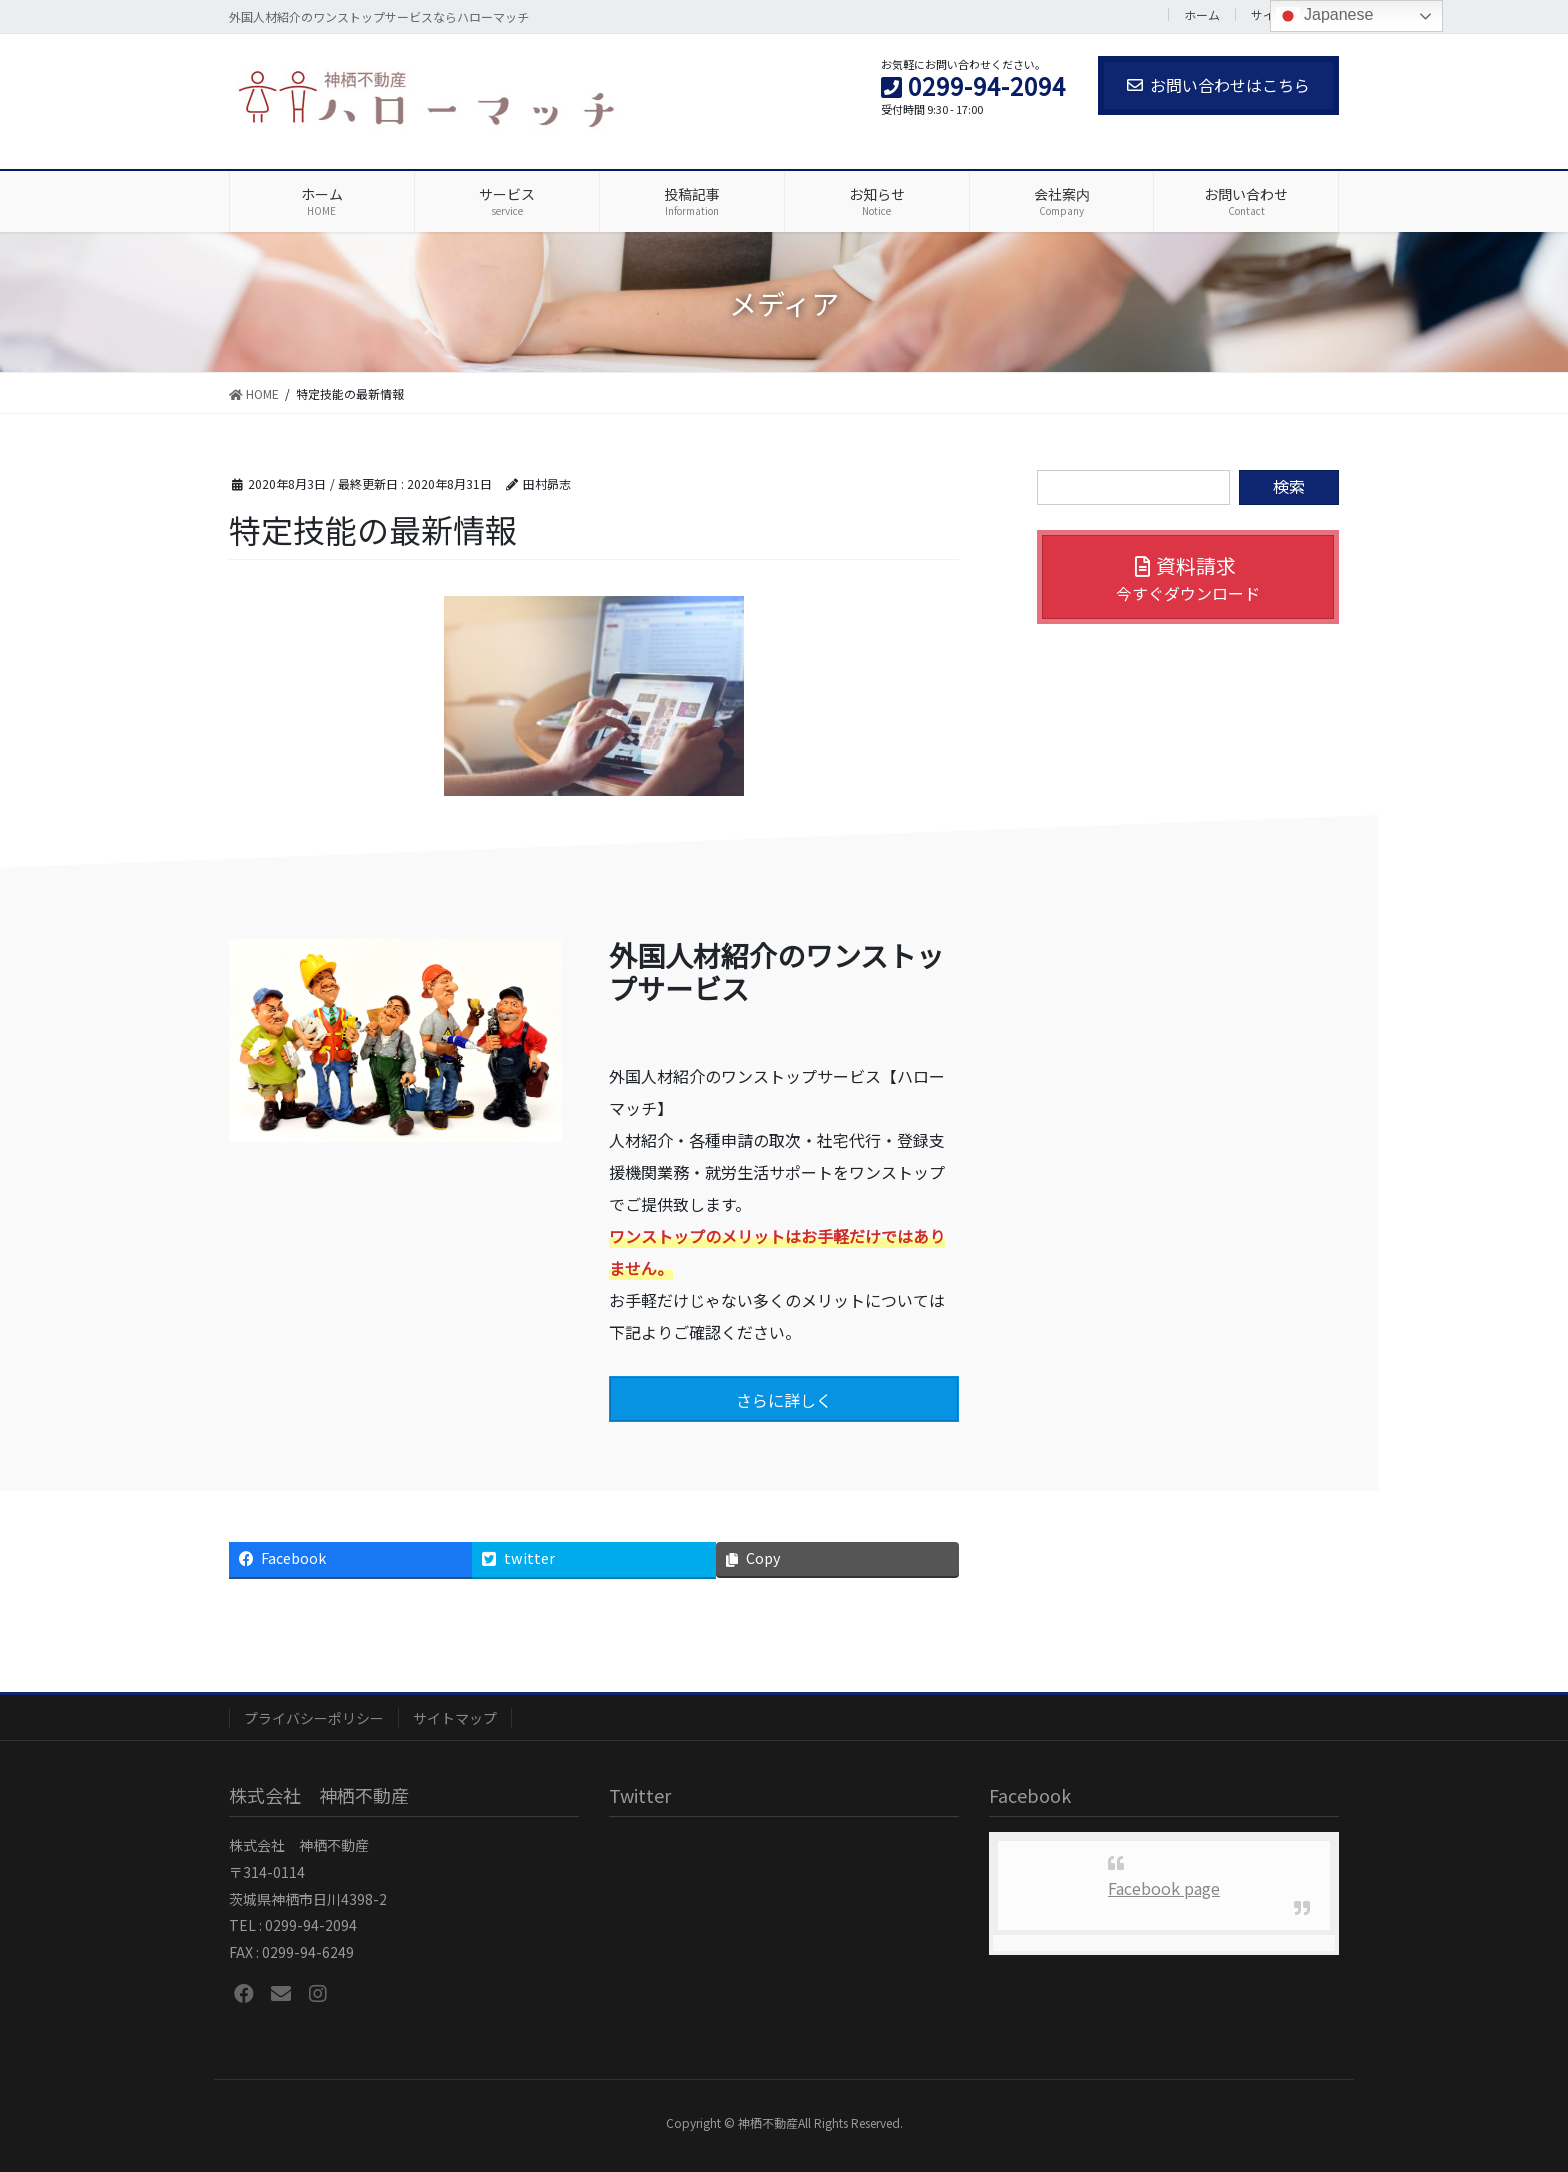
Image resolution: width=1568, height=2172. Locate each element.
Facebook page (1164, 1888)
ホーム (1202, 14)
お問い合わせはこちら (1218, 85)
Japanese (1325, 16)
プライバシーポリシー (314, 1718)
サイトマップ (455, 1718)
